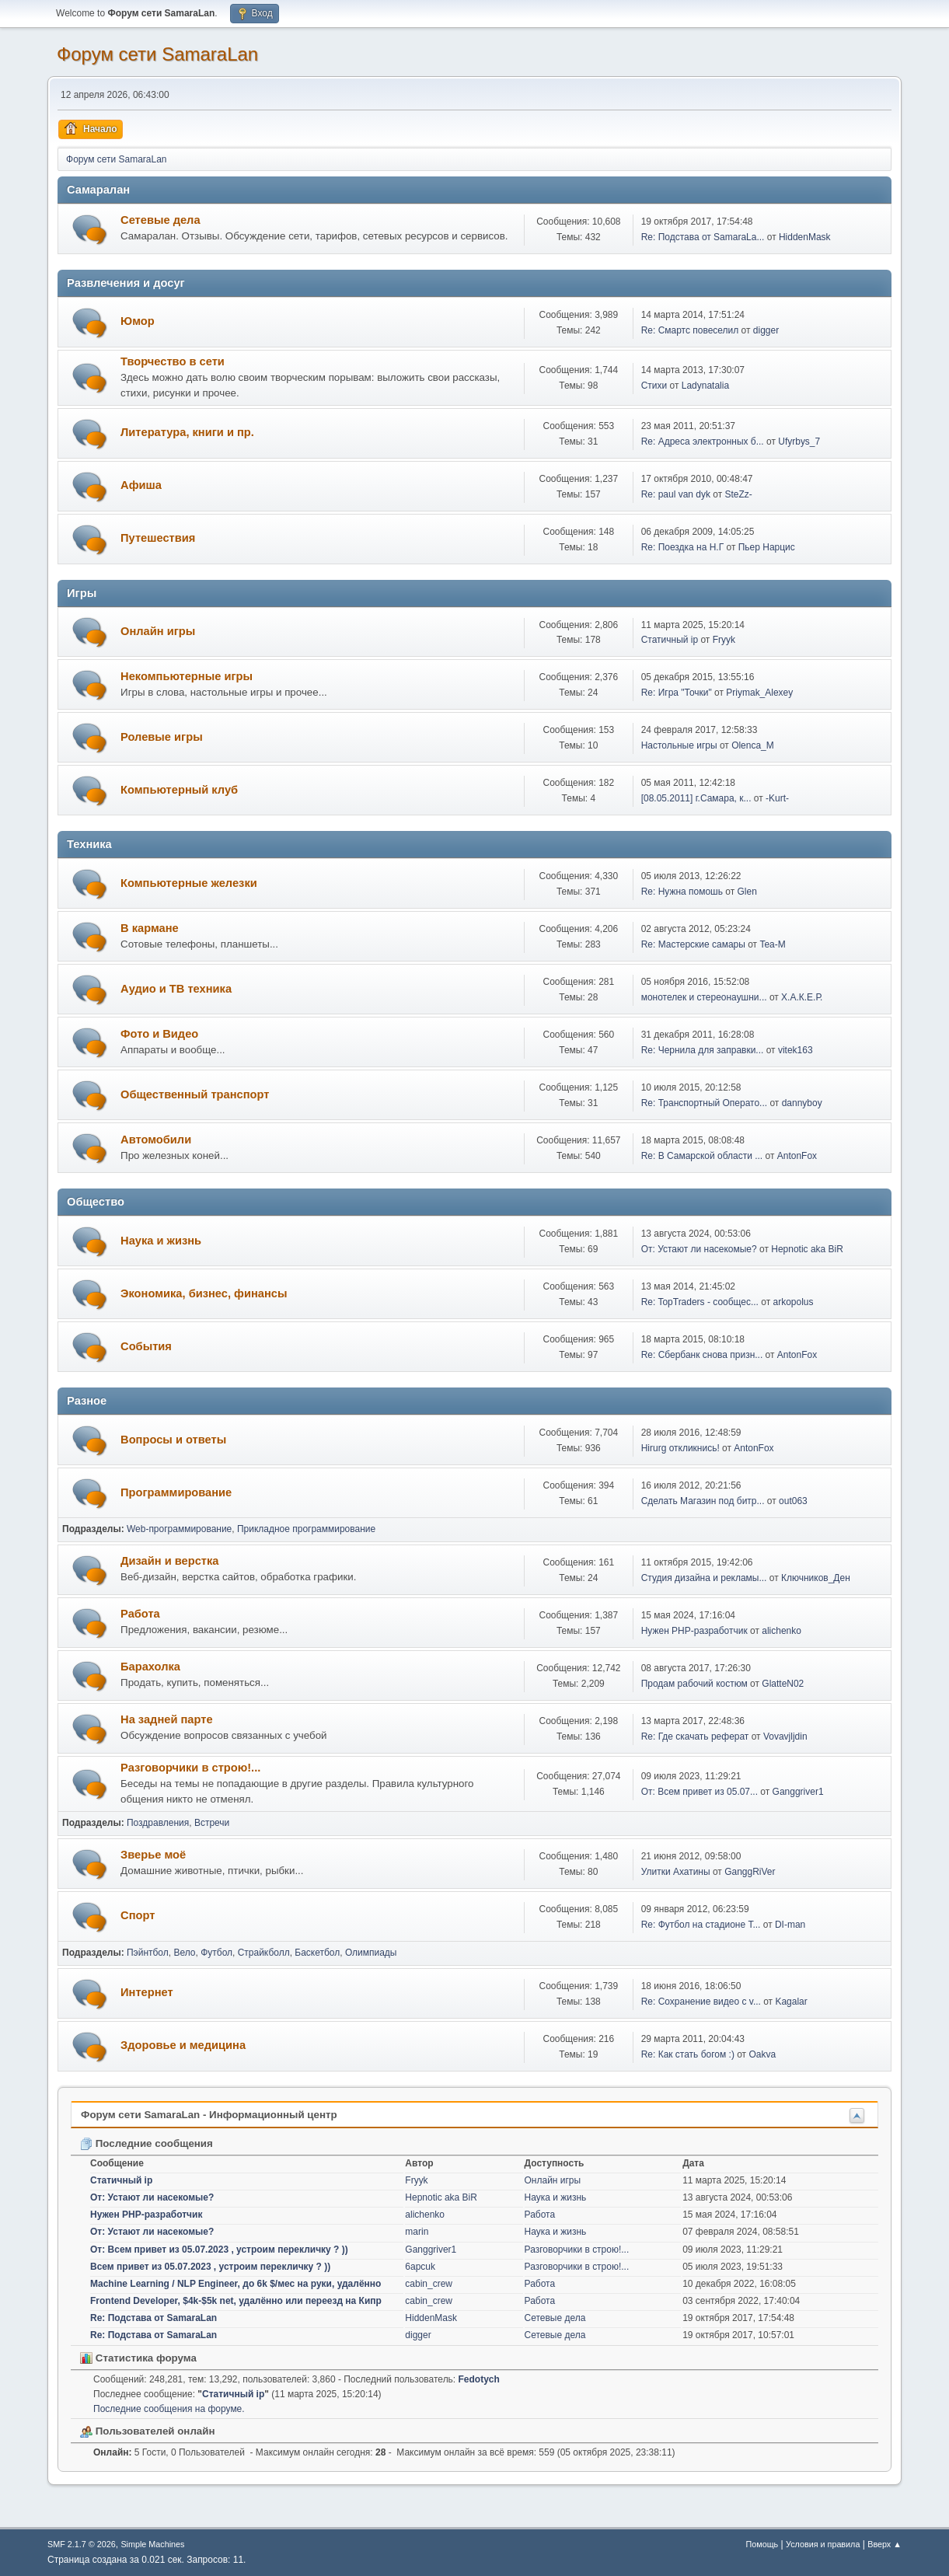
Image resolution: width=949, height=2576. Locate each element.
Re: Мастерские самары (693, 944)
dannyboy (802, 1103)
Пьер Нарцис (766, 547)
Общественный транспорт (194, 1094)
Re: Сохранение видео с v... (701, 2001)
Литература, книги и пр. (187, 432)
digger (766, 330)
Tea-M (772, 944)
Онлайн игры (157, 631)
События (146, 1346)
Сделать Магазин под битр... (703, 1501)
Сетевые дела (160, 220)
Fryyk (724, 639)
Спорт (137, 1915)
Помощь (762, 2544)
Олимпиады (371, 1952)
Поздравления (158, 1822)
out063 (793, 1501)
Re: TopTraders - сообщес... (700, 1302)
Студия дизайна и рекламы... (704, 1577)
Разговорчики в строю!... (190, 1767)
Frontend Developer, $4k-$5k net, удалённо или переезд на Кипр (236, 2300)
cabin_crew (428, 2283)
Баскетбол (317, 1952)
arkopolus (793, 1302)
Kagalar (791, 2001)
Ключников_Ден (815, 1577)
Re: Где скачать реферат (695, 1736)
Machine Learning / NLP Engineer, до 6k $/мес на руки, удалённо (235, 2283)
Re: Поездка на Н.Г (682, 547)
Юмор (137, 321)
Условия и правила (823, 2544)
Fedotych (479, 2379)
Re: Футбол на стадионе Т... (701, 1924)
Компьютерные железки (188, 883)
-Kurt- (777, 798)
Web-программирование (179, 1529)
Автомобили (155, 1139)
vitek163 (795, 1050)
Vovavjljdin (785, 1736)
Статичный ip (669, 639)
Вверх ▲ (884, 2544)
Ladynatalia (705, 385)
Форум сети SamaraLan (157, 54)
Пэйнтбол (148, 1952)
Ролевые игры (161, 737)
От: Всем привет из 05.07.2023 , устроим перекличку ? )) (219, 2249)
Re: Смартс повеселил (690, 330)
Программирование (176, 1492)
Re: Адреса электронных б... (702, 441)
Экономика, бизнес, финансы (203, 1293)
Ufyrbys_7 (799, 441)
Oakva (762, 2054)
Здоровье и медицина (183, 2045)
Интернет (146, 1992)
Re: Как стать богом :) (687, 2054)
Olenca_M (752, 745)
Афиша (141, 485)
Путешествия (157, 538)
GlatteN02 (783, 1683)
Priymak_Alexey (759, 692)
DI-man (790, 1924)
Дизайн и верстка (169, 1561)
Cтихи (654, 385)
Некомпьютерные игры (186, 676)
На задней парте (166, 1719)
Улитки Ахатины (675, 1871)
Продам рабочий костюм (694, 1683)
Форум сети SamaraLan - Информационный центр (209, 2114)
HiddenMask (805, 237)
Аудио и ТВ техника (176, 989)
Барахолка (150, 1666)
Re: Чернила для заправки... (702, 1050)
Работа (140, 1613)
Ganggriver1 (798, 1791)
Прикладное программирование (306, 1529)
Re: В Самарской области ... (702, 1155)
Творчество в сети (172, 361)
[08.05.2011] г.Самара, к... (696, 798)
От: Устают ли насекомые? (699, 1249)
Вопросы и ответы (173, 1439)
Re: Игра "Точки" (676, 692)
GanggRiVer (749, 1871)
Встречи (211, 1822)
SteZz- (738, 494)
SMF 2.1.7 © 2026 (81, 2544)
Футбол (216, 1952)
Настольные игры (679, 745)
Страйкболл (264, 1952)
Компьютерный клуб (179, 790)
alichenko (781, 1630)
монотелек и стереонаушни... (704, 997)
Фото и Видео (159, 1034)
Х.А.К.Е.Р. (801, 997)
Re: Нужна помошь (682, 891)
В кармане (149, 928)
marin (416, 2231)
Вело (184, 1952)
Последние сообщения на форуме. (169, 2408)
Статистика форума (138, 2358)
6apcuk (420, 2266)
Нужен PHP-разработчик (694, 1630)
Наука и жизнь (160, 1240)
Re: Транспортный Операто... (704, 1103)
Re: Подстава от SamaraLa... (703, 237)
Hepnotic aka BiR (807, 1249)
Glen (747, 891)
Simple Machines (152, 2544)
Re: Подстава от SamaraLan (153, 2317)
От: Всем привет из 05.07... (699, 1791)
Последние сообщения (146, 2143)
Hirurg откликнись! (680, 1448)
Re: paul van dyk (675, 494)
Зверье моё (153, 1854)
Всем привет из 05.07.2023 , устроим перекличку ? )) (210, 2266)
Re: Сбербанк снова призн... (702, 1354)
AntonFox (797, 1155)
